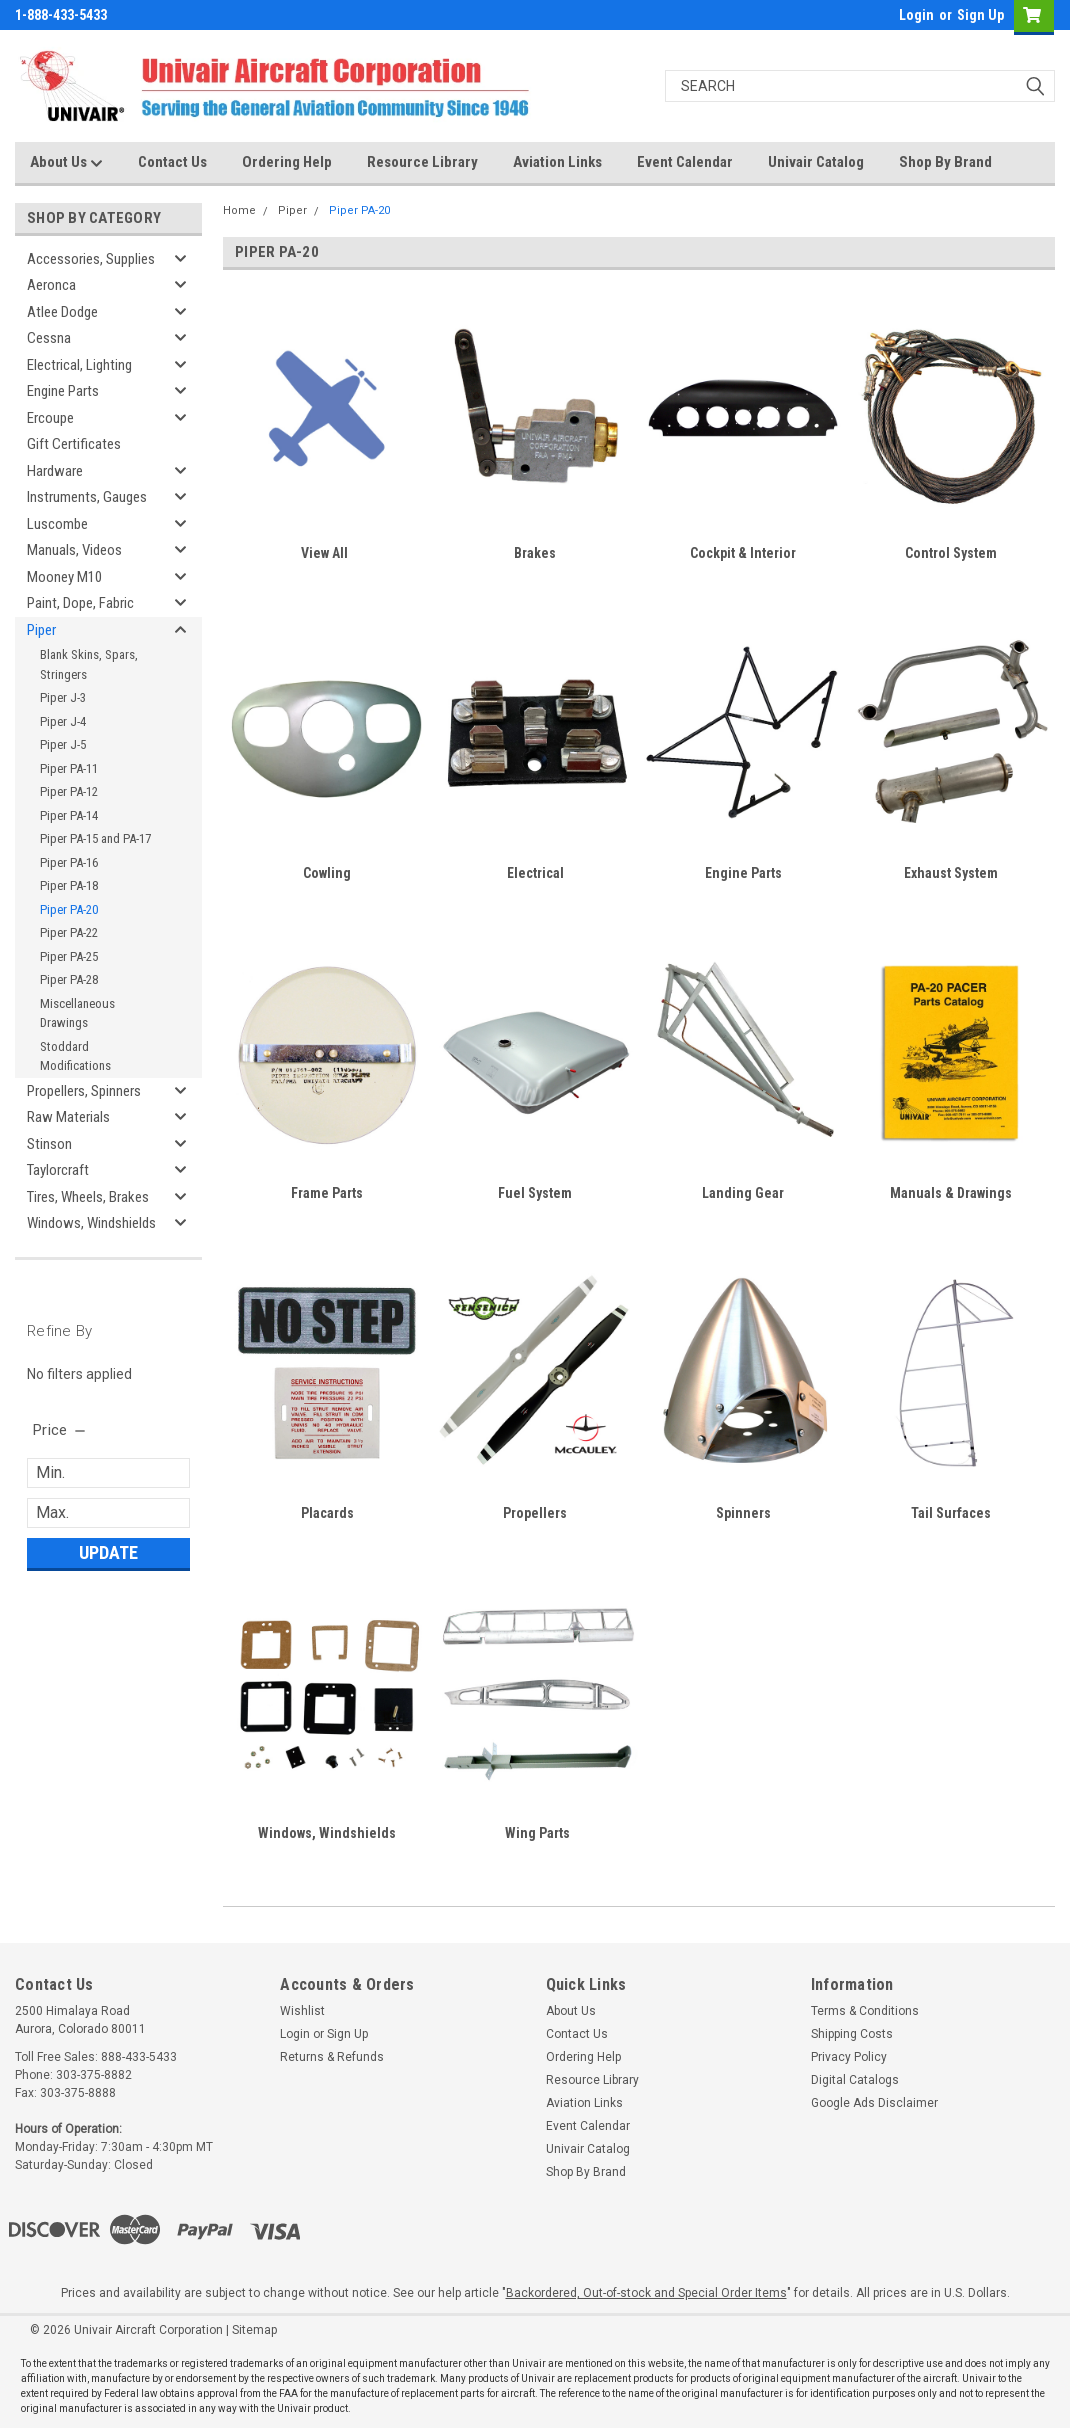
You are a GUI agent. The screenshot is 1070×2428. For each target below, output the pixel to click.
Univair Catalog (816, 162)
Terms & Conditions (865, 2011)
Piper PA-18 (69, 885)
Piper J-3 (63, 697)
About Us (66, 163)
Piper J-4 (63, 721)
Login (916, 15)
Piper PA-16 (69, 862)
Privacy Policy (849, 2057)
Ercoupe (50, 418)
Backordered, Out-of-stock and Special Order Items (646, 2293)
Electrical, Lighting (79, 365)
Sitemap (254, 2330)
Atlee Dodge (62, 312)
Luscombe (57, 524)
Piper (41, 630)
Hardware (55, 471)
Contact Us (172, 162)
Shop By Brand (945, 162)
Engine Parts (63, 391)
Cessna (49, 338)
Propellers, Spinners (84, 1091)
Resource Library (422, 162)
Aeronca (51, 285)
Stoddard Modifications (75, 1056)
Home (239, 210)
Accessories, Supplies (91, 259)
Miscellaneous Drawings (77, 1013)
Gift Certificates (74, 444)
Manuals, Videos (74, 550)
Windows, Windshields (91, 1223)
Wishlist (302, 2011)
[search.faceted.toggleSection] (60, 1430)
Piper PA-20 (69, 909)
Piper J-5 (63, 744)
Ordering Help (287, 162)
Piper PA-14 (69, 815)
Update (108, 1552)
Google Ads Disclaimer (874, 2103)
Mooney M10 (64, 577)
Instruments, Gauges (87, 497)
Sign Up (980, 15)
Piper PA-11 (69, 768)
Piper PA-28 (69, 979)
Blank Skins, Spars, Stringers (89, 664)
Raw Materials (68, 1117)
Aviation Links (557, 162)
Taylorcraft (58, 1170)
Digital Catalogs (855, 2080)
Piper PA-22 (69, 932)
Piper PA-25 (69, 956)
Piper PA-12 (69, 791)
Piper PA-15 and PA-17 (95, 838)
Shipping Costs (852, 2034)
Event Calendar (685, 162)
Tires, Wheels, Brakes (88, 1197)
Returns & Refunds (332, 2057)
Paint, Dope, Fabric (80, 603)
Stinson (49, 1144)
